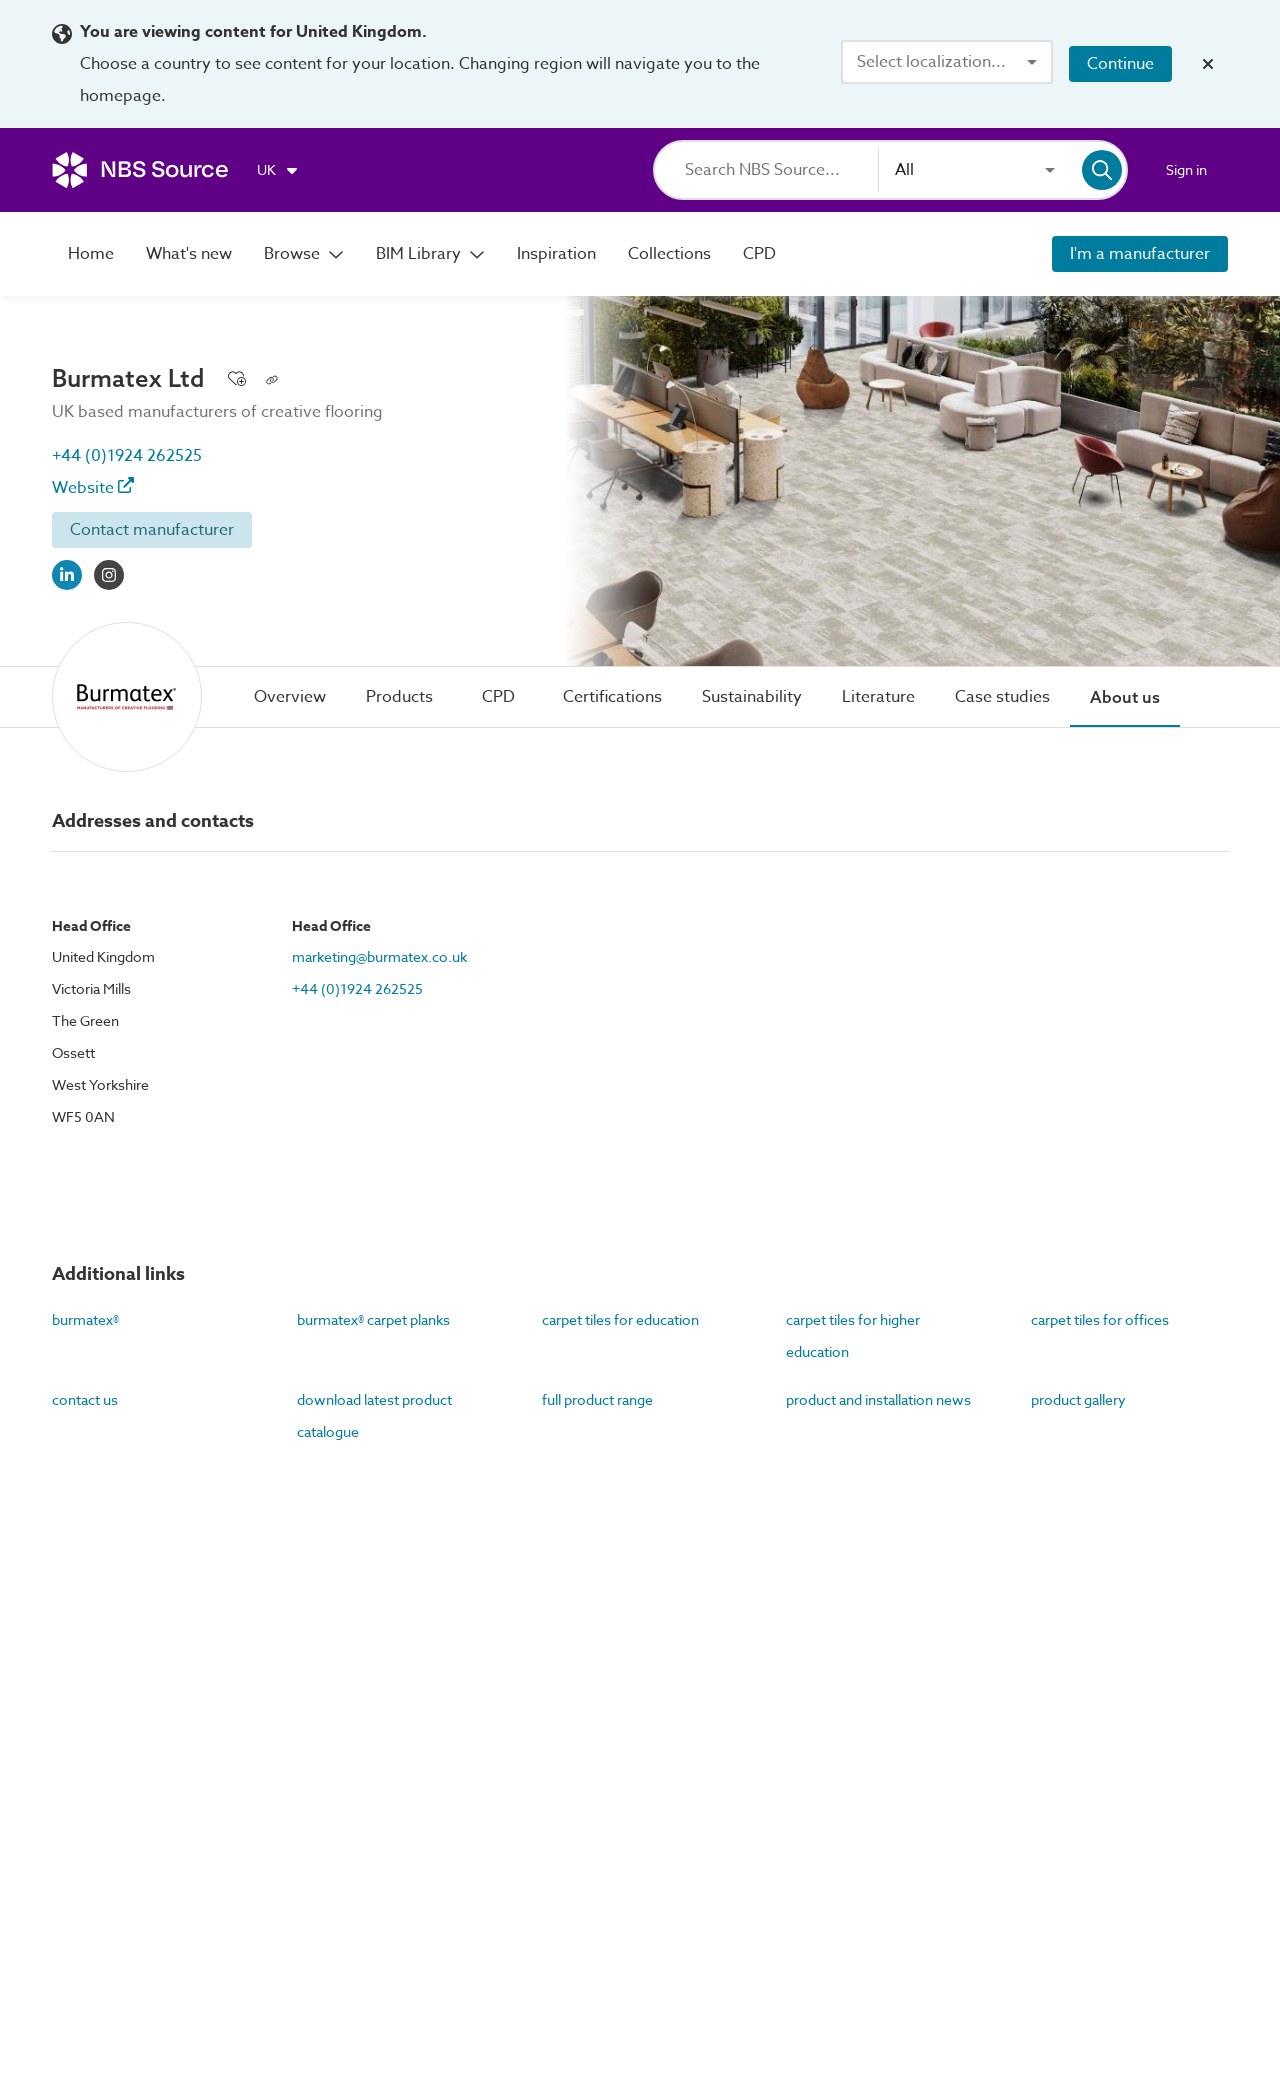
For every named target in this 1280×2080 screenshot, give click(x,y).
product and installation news (878, 1399)
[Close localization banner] (1208, 64)
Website (93, 488)
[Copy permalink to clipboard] (272, 378)
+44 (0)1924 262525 (127, 456)
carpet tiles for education (620, 1319)
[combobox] (947, 62)
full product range (597, 1399)
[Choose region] (278, 170)
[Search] (781, 170)
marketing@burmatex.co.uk (379, 956)
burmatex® (85, 1319)
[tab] (290, 697)
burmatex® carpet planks (373, 1319)
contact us (85, 1399)
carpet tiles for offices (1100, 1319)
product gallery (1078, 1399)
